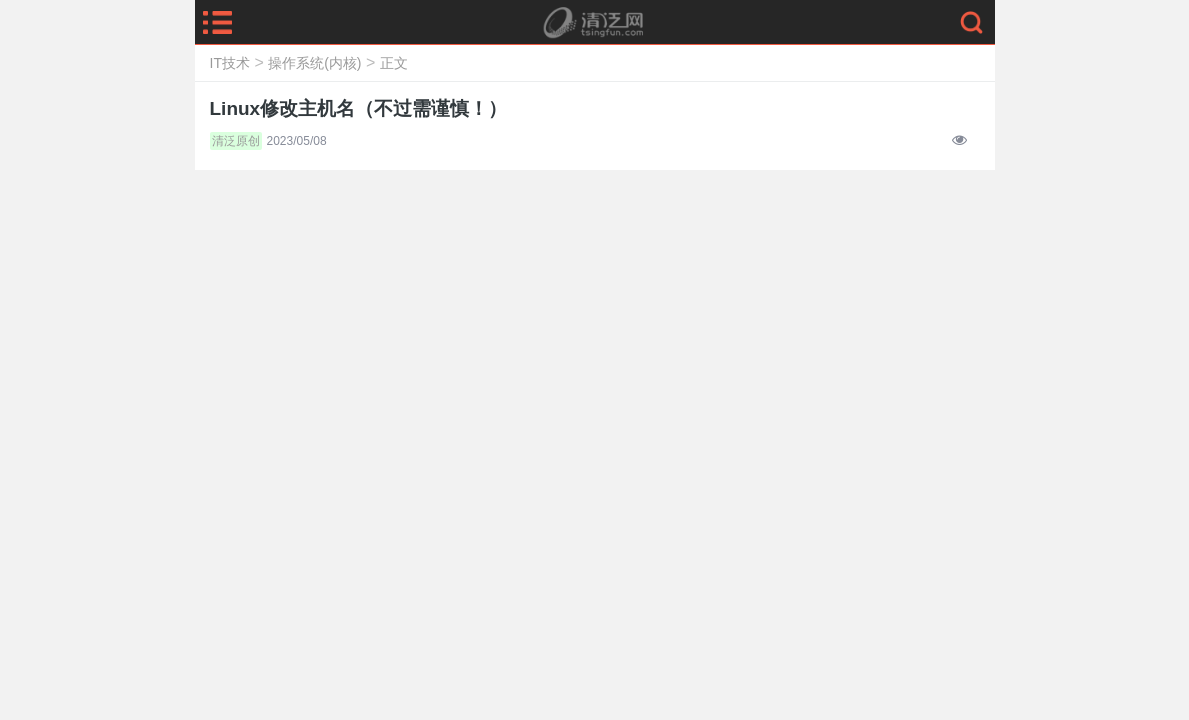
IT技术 (230, 63)
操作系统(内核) (314, 63)
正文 (394, 63)
